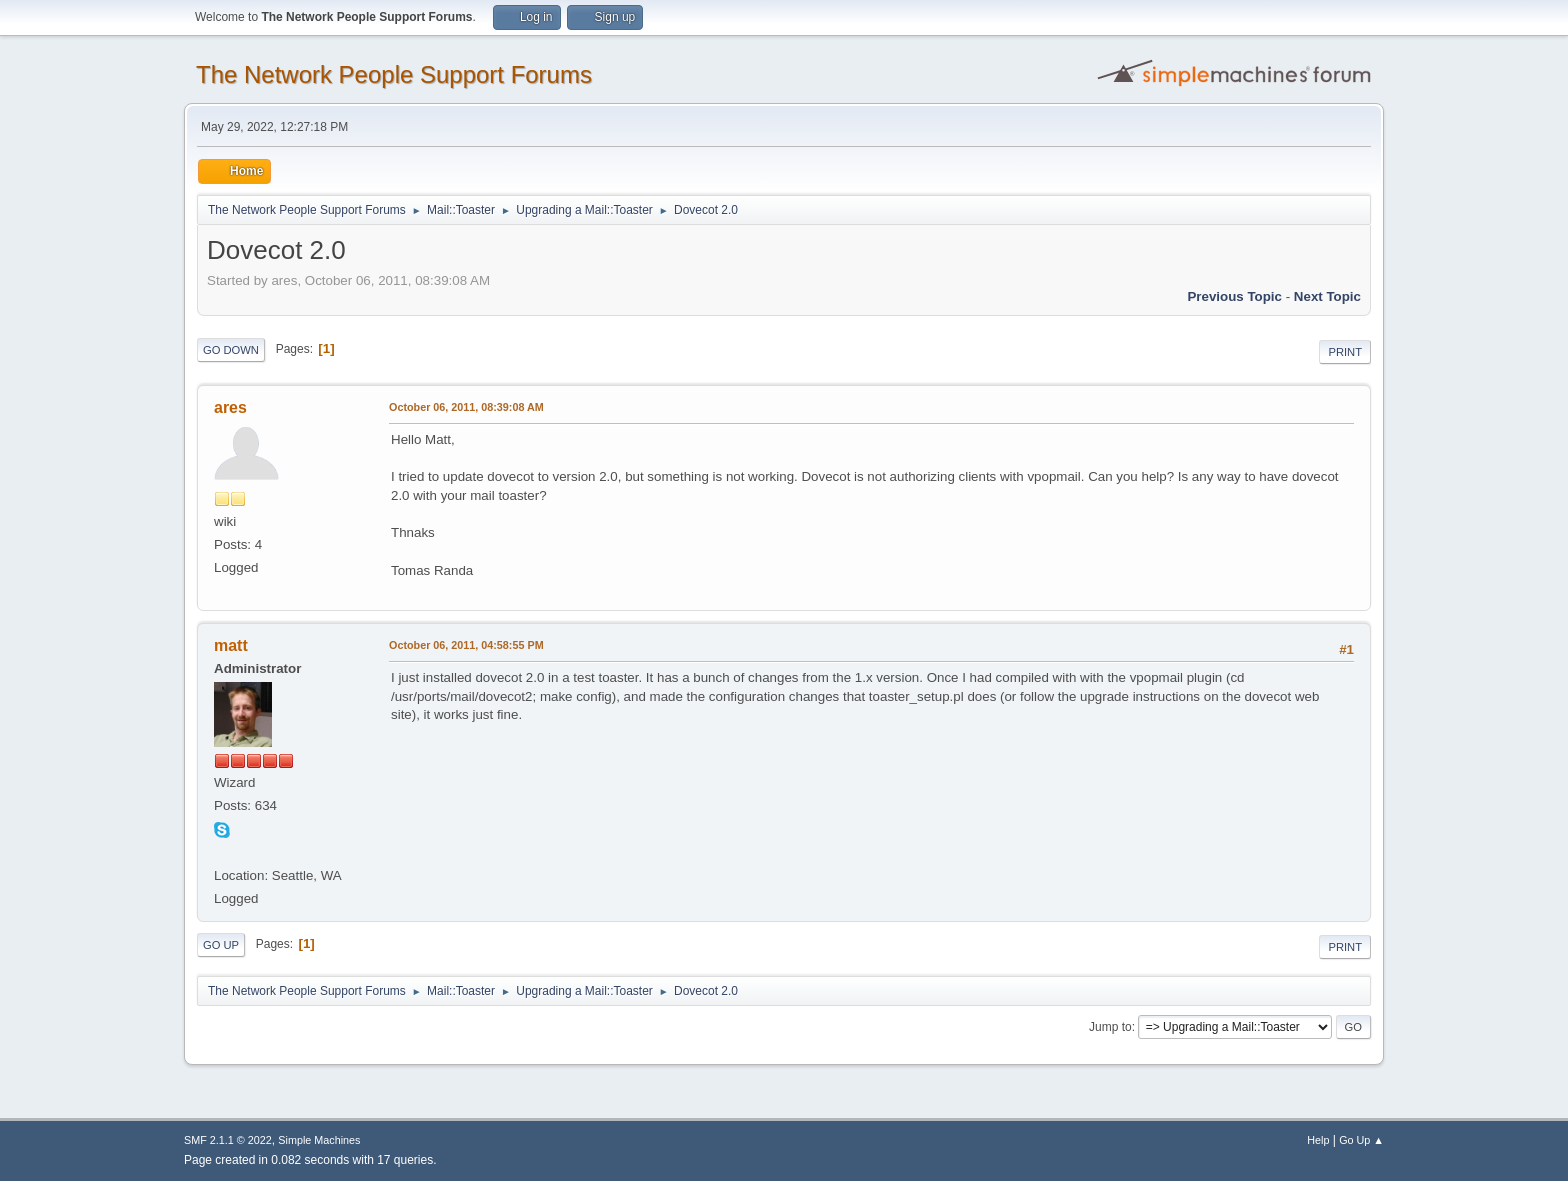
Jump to (1110, 1027)
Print (1345, 352)
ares (230, 407)
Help (1318, 1140)
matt (231, 645)
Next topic (1327, 296)
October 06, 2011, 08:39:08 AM (466, 407)
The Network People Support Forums (394, 74)
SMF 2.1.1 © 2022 (228, 1140)
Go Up (221, 945)
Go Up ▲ (1361, 1140)
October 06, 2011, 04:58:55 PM (466, 645)
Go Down (231, 350)
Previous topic (1234, 296)
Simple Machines (319, 1140)
